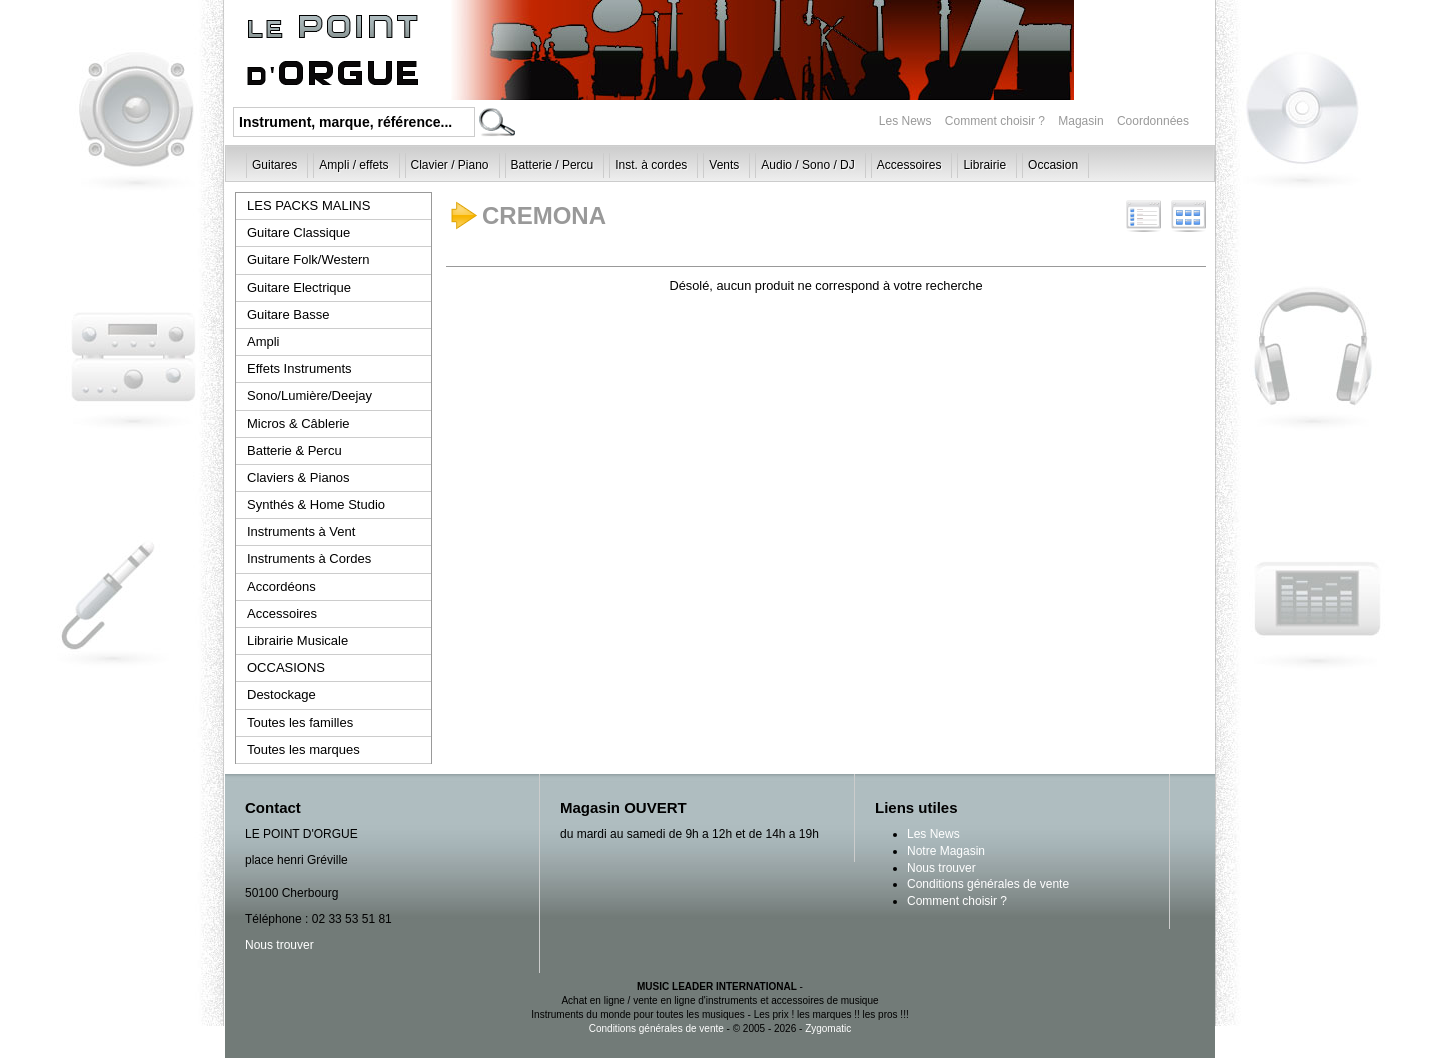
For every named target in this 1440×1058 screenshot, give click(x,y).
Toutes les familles (300, 722)
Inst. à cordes (651, 165)
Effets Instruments (299, 368)
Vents (724, 165)
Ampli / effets (353, 165)
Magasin (1082, 121)
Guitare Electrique (299, 287)
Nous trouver (279, 945)
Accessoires (909, 165)
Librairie (984, 165)
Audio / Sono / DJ (807, 165)
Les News (905, 121)
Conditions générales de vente (988, 884)
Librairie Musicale (297, 640)
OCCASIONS (286, 667)
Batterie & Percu (294, 450)
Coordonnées (1153, 121)
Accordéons (281, 586)
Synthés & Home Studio (316, 504)
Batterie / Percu (552, 165)
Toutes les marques (303, 749)
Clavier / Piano (450, 165)
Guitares (274, 165)
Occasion (1053, 165)
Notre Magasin (946, 851)
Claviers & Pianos (298, 477)
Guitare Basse (288, 314)
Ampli (263, 341)
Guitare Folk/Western (308, 259)
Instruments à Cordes (309, 558)
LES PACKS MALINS (308, 205)
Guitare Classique (298, 232)
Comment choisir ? (995, 121)
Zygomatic (828, 1028)
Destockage (281, 694)
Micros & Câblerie (298, 423)
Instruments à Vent (301, 531)
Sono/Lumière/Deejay (309, 395)
